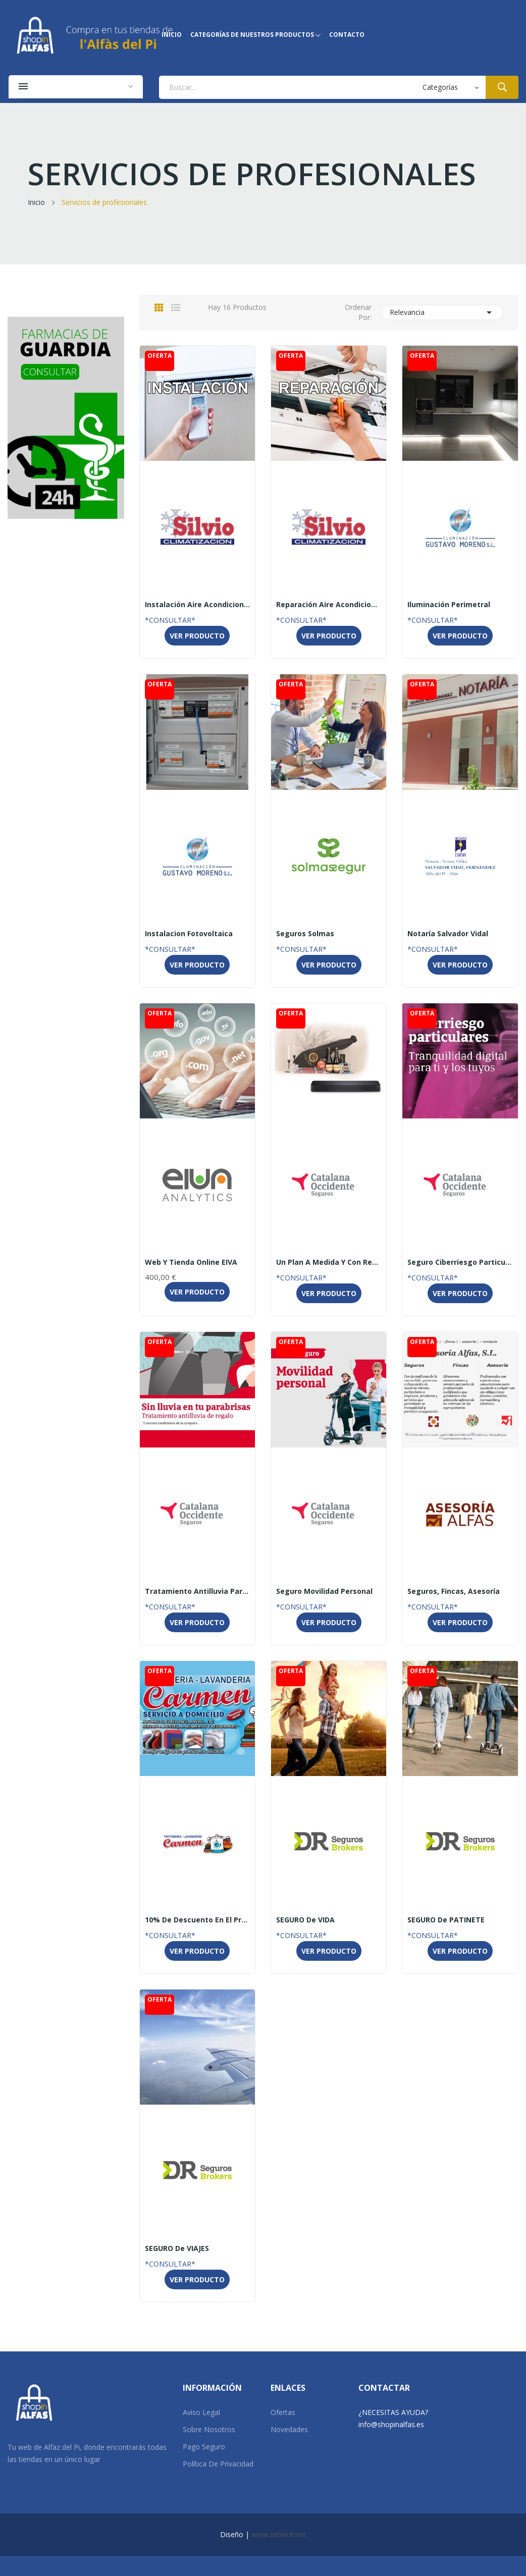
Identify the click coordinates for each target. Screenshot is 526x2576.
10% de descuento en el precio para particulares (197, 1919)
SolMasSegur (329, 921)
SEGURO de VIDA (305, 1919)
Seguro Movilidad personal (324, 1591)
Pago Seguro (204, 2446)
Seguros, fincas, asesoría (453, 1591)
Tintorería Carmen (197, 1907)
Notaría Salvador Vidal (460, 921)
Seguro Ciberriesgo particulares (459, 1262)
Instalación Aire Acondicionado (197, 604)
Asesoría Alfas (460, 1579)
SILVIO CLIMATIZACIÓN (197, 592)
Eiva (197, 1250)
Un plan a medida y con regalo (328, 1262)
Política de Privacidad (218, 2463)
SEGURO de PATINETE (446, 1919)
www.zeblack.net (278, 2534)
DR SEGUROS (328, 1907)
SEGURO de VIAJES (177, 2248)
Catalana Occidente (329, 1250)
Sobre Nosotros (209, 2429)
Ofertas (283, 2412)
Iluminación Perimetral (448, 604)
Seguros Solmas (305, 933)
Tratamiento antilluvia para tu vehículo (197, 1591)
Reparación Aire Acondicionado (328, 604)
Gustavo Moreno (460, 592)
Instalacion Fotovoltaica (189, 933)
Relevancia (442, 312)
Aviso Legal (201, 2412)
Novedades (289, 2429)
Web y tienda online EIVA (191, 1262)
